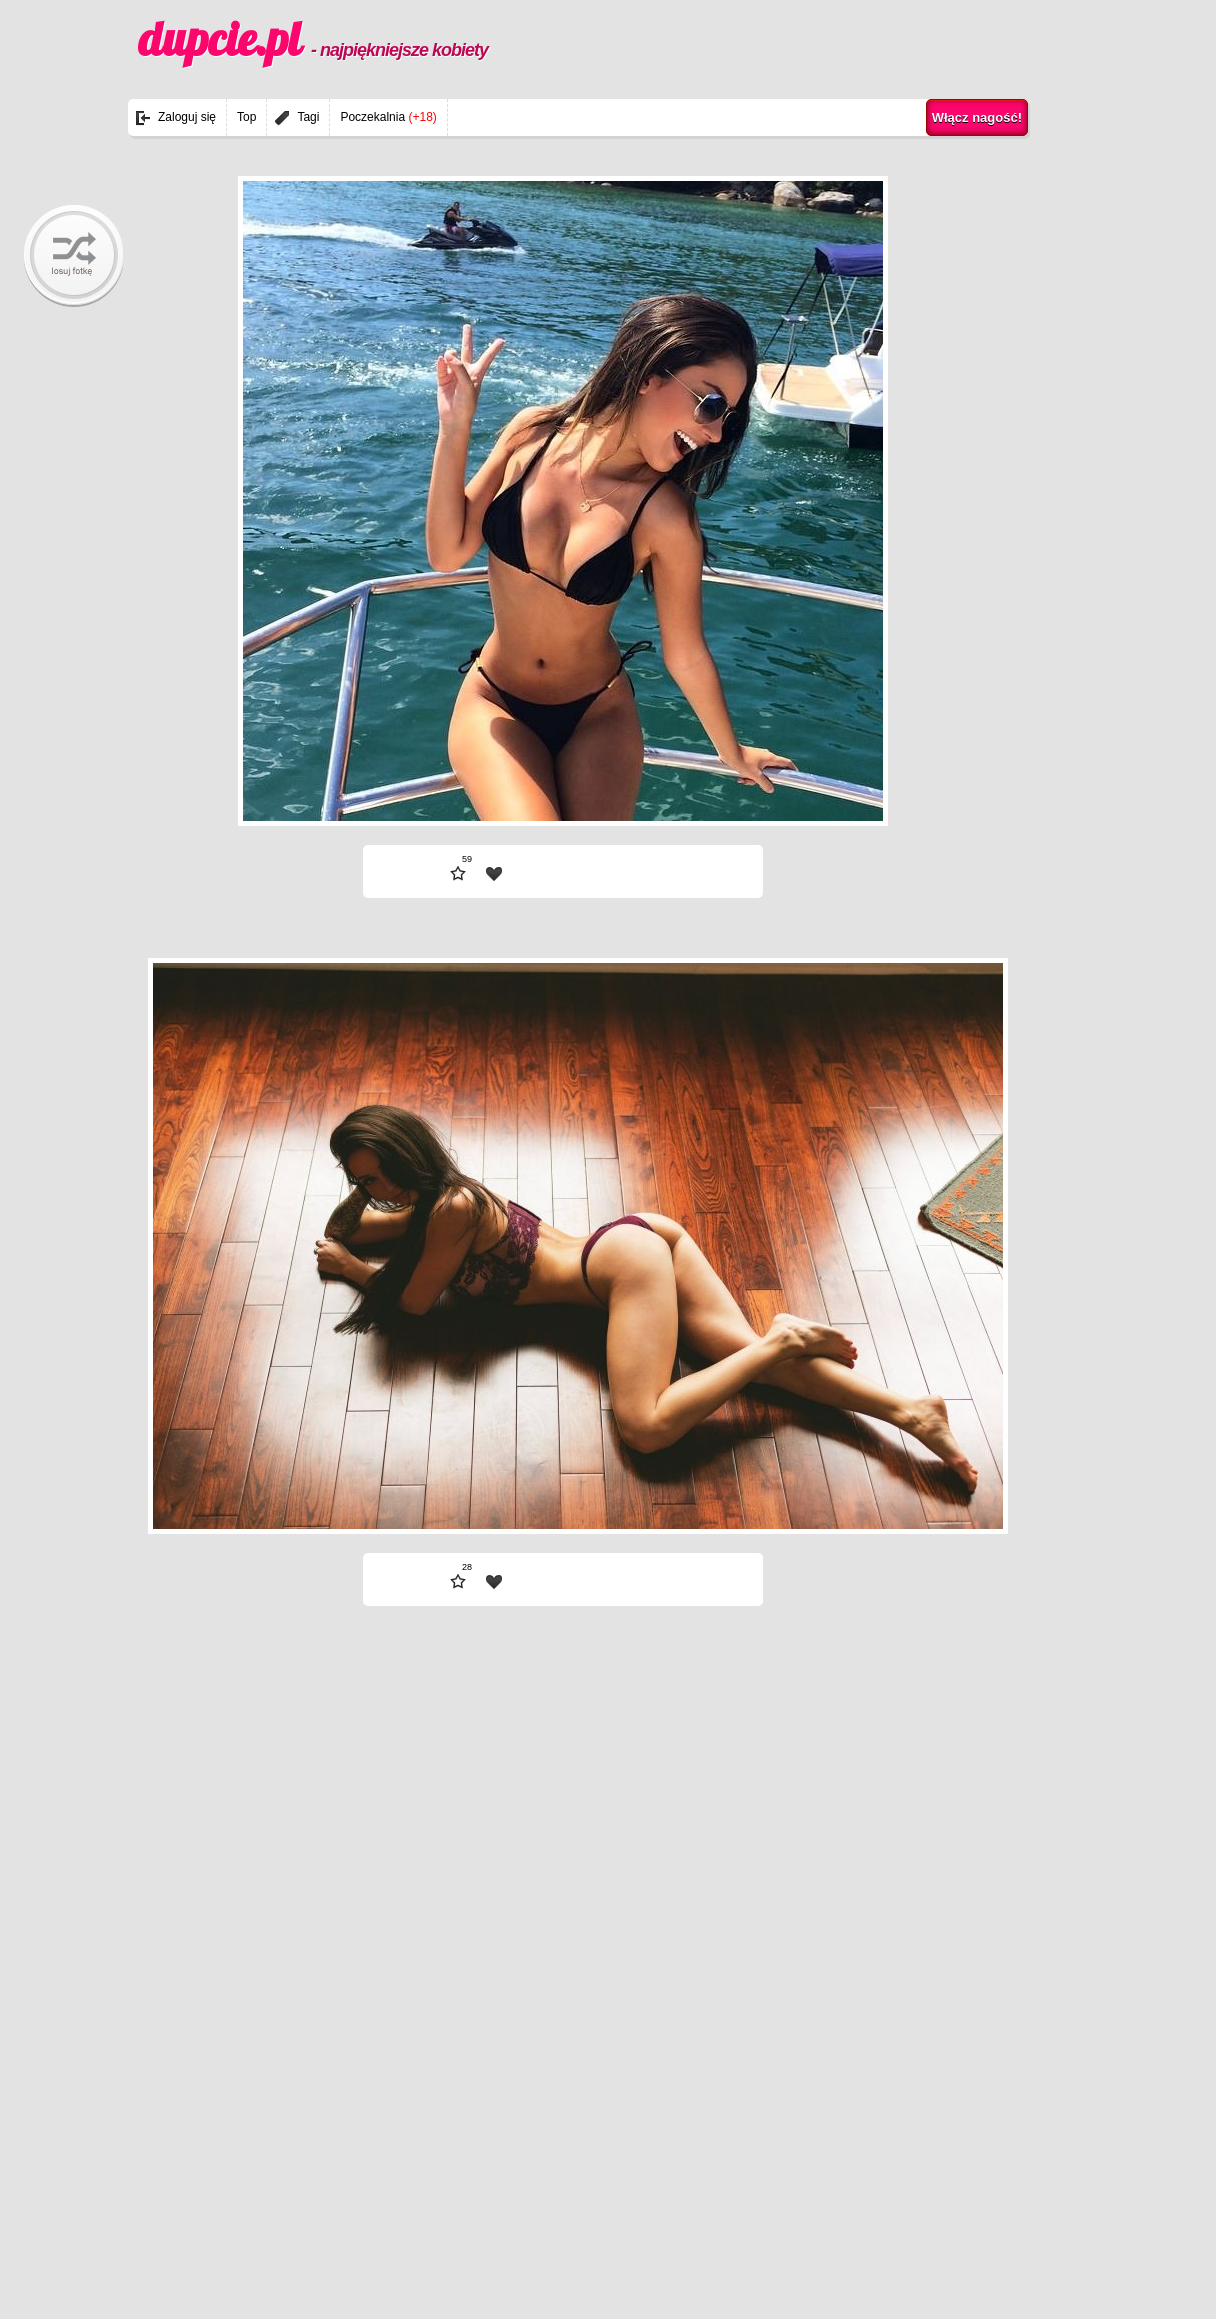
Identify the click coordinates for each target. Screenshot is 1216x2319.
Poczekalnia (388, 117)
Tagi (308, 117)
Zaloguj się (187, 117)
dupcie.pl (313, 39)
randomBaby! (73, 256)
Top (246, 117)
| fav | (494, 874)
